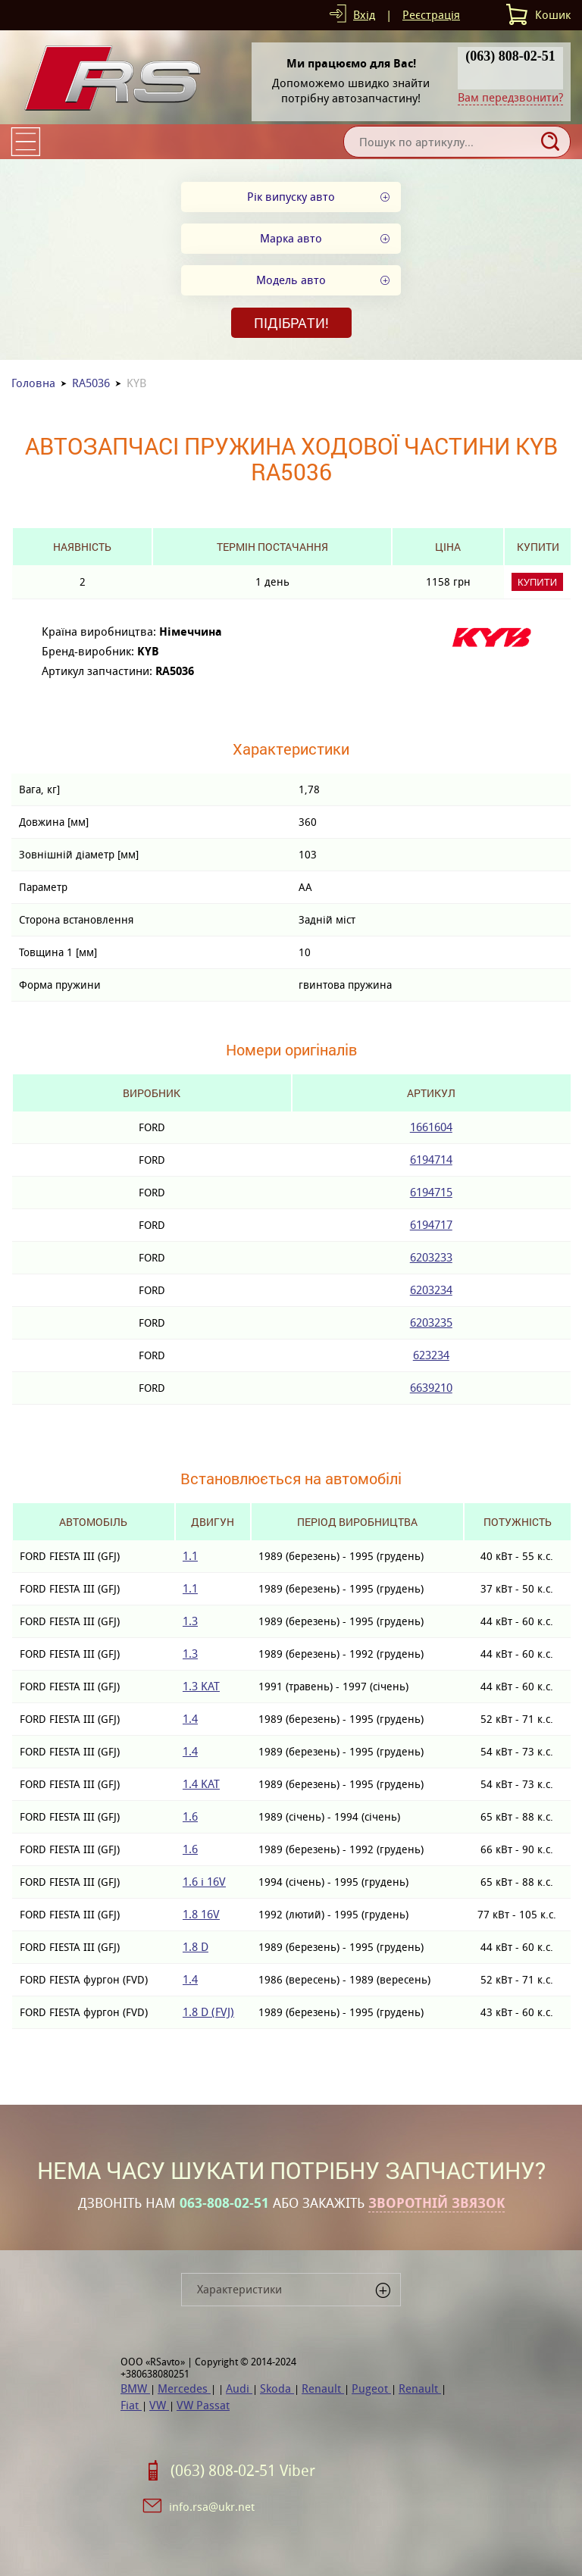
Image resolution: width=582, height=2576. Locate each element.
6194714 (431, 1159)
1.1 (190, 1556)
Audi (239, 2388)
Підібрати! (291, 323)
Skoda (277, 2388)
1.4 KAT (201, 1784)
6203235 (431, 1322)
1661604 (431, 1127)
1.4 (190, 1719)
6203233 (431, 1257)
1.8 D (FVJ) (208, 2012)
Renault (323, 2388)
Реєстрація (431, 15)
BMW (135, 2388)
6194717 (431, 1225)
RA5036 (91, 383)
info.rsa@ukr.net (212, 2506)
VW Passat (203, 2405)
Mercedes (184, 2388)
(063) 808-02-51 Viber (243, 2470)
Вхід (364, 15)
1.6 (190, 1816)
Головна (33, 383)
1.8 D (195, 1947)
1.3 (190, 1621)
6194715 (431, 1192)
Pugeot (371, 2388)
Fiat (131, 2405)
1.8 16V (201, 1914)
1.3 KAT (201, 1686)
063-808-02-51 (224, 2203)
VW (159, 2405)
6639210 (431, 1387)
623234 (431, 1355)
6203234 (431, 1290)
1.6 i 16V (204, 1881)
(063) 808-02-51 (510, 56)
